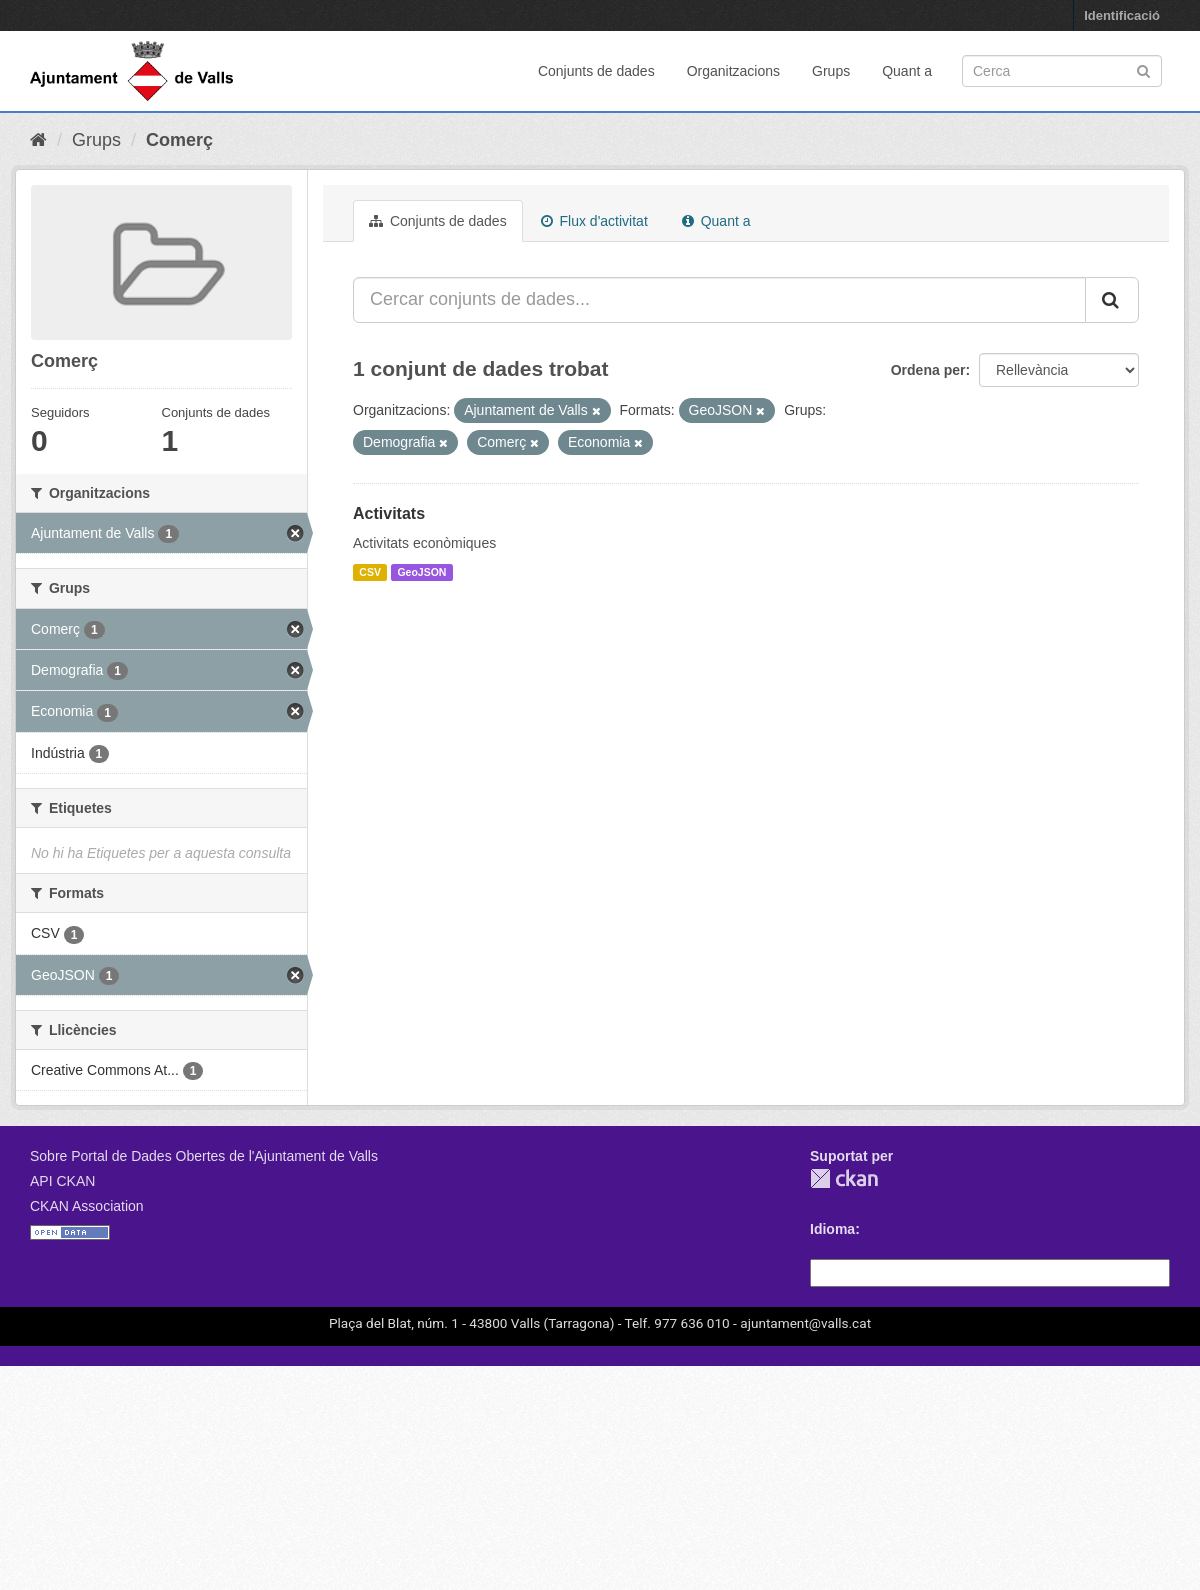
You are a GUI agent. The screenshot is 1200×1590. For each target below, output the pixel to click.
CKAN (844, 1178)
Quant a (907, 71)
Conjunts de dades (596, 71)
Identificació (1122, 15)
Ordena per (928, 370)
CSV (370, 572)
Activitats (389, 513)
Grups (831, 71)
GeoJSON (421, 572)
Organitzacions (733, 71)
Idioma (832, 1229)
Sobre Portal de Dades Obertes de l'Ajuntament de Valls (204, 1156)
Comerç (179, 140)
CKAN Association (87, 1206)
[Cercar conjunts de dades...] (719, 300)
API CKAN (62, 1181)
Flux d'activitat (594, 221)
